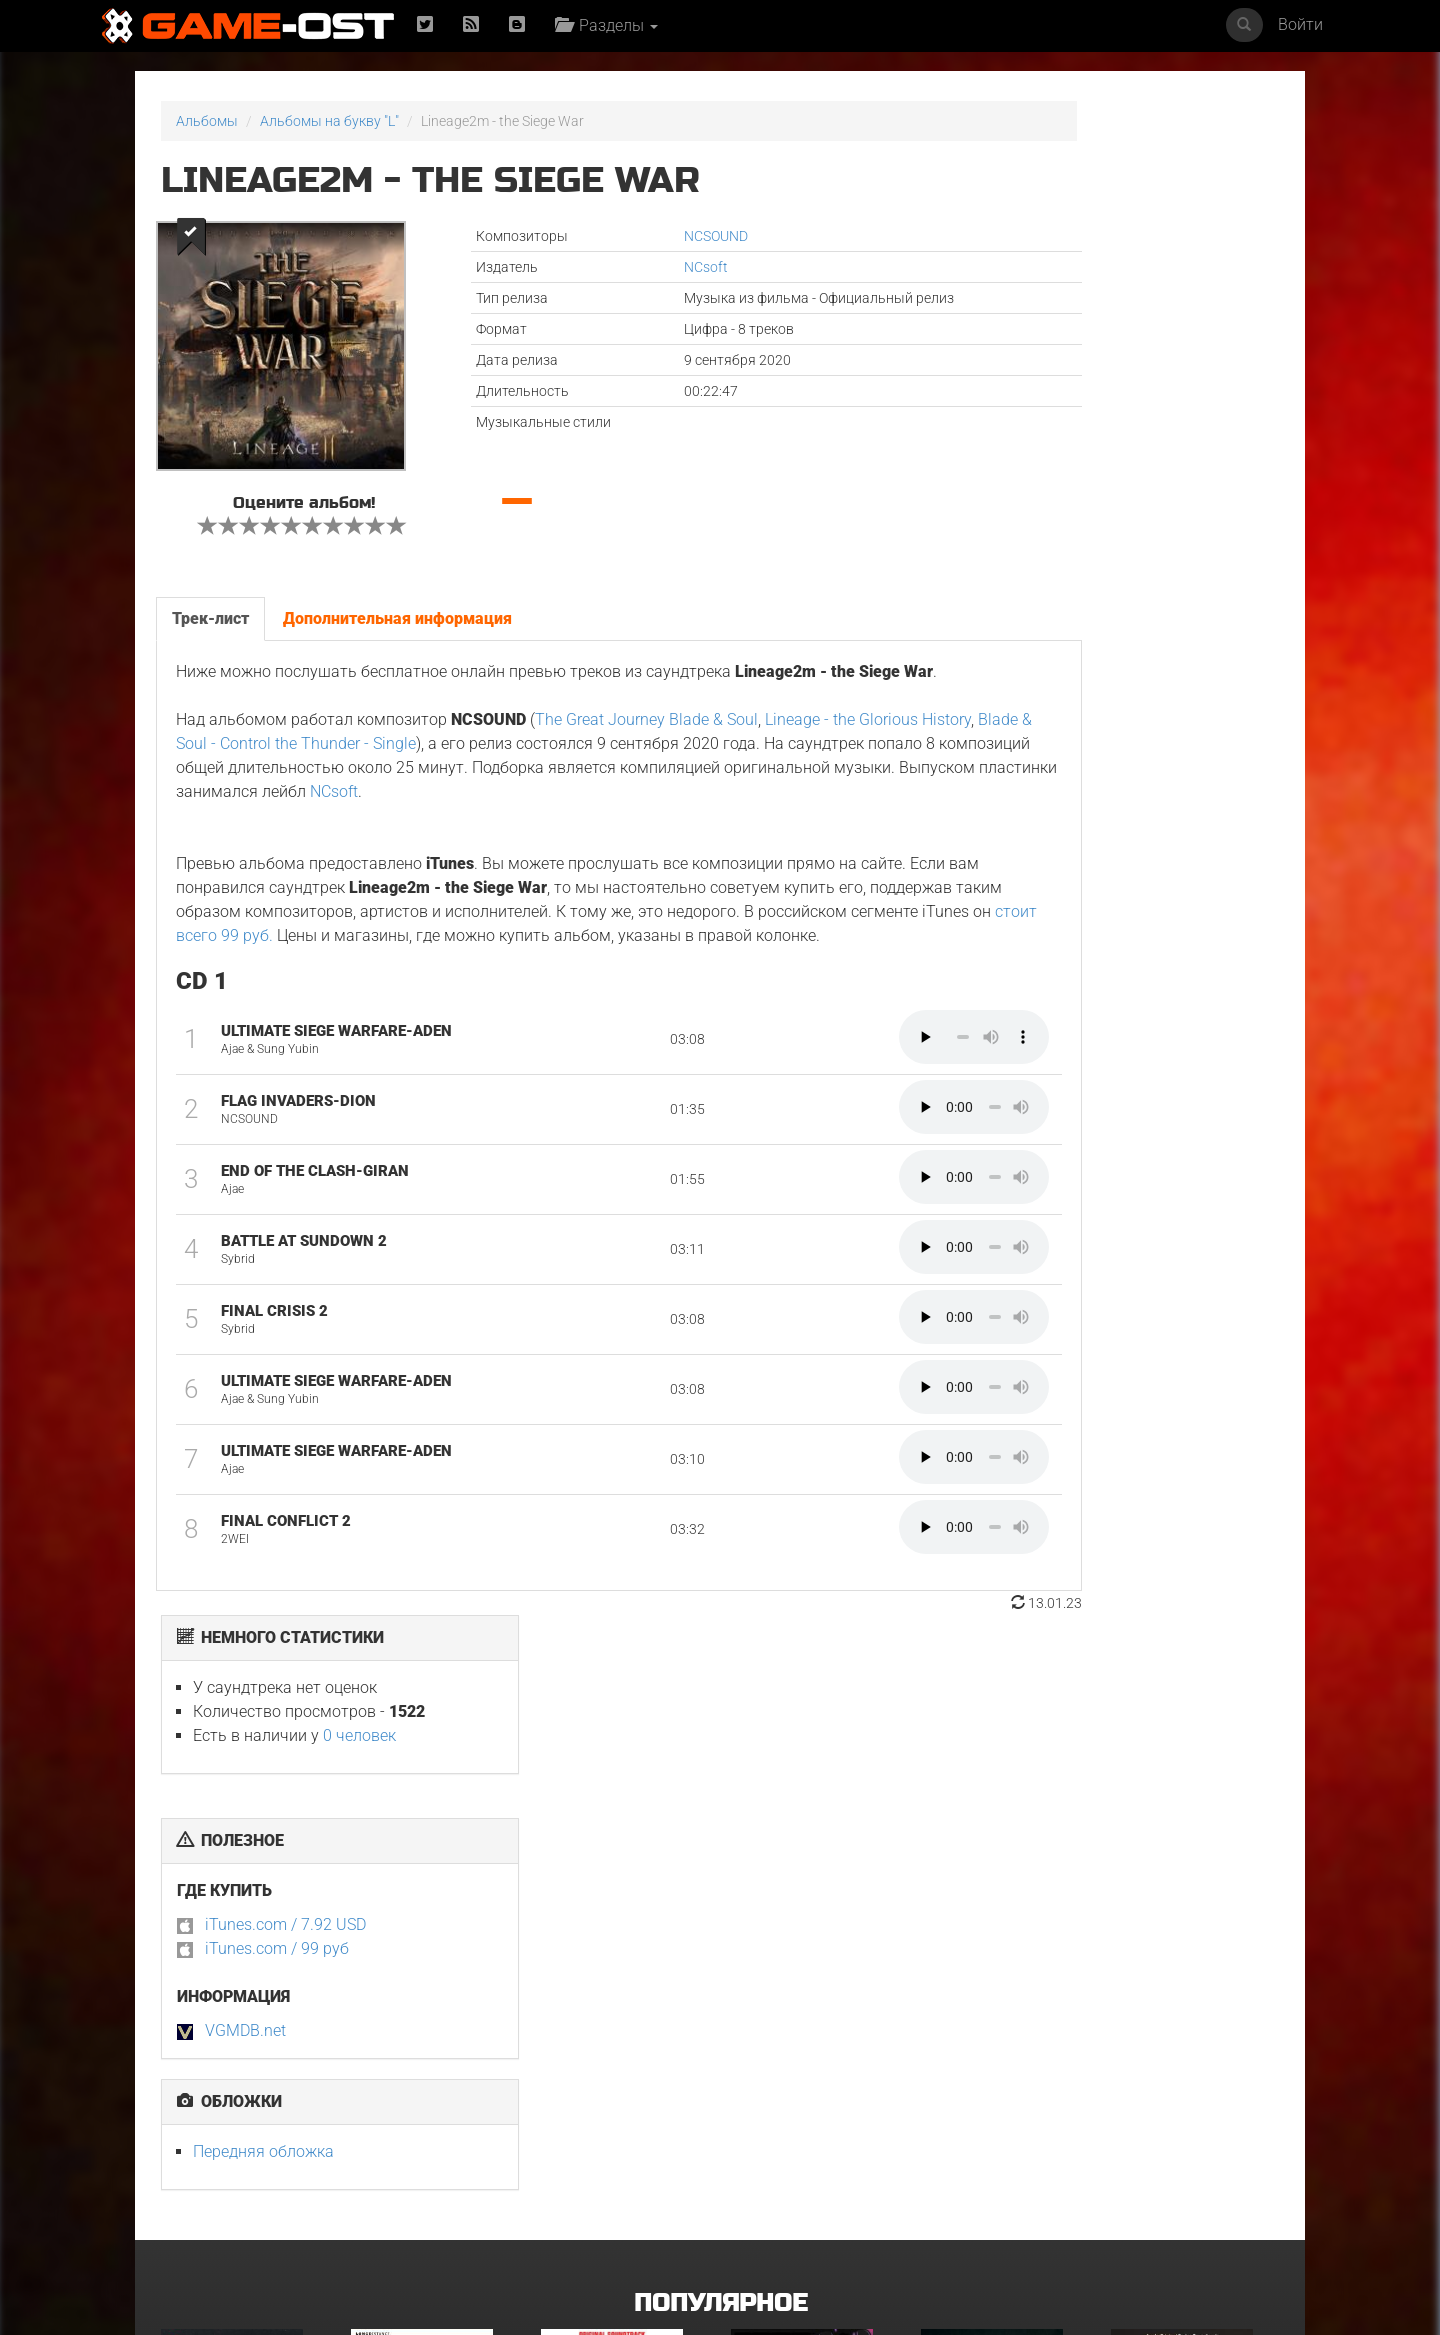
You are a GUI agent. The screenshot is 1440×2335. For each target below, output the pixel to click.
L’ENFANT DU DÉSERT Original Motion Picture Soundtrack (430, 1959)
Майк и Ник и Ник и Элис (619, 1946)
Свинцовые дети (595, 2145)
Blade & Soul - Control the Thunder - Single (442, 758)
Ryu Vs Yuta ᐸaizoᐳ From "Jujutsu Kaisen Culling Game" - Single (811, 1959)
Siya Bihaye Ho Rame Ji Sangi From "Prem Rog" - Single (997, 2158)
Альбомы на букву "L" (329, 121)
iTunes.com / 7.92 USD (1045, 410)
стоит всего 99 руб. (670, 974)
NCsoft (606, 267)
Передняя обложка (1023, 637)
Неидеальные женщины (1189, 1946)
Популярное (720, 1763)
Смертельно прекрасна (997, 1946)
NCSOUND (616, 236)
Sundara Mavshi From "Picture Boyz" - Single (1184, 2151)
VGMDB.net (1005, 516)
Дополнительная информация (395, 608)
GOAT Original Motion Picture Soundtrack (230, 2151)
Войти (1300, 24)
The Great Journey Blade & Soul (644, 734)
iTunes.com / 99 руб (1037, 434)
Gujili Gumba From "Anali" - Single (814, 2151)
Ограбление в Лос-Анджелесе (410, 2151)
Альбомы (207, 121)
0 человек (1119, 221)
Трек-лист (208, 608)
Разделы (613, 25)
